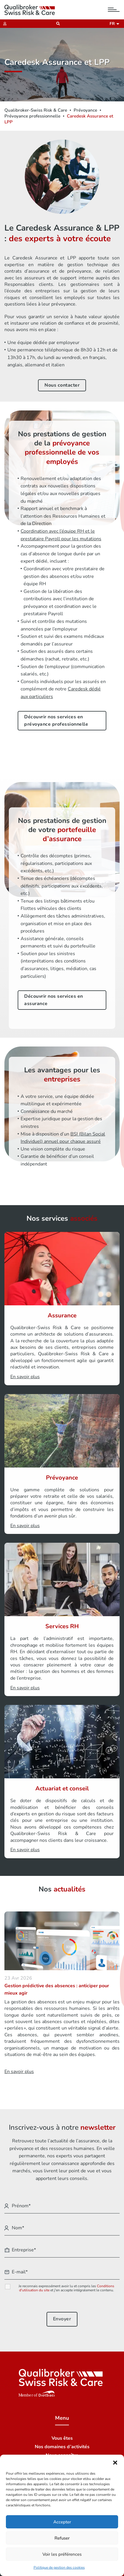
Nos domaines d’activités (62, 2446)
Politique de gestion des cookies (59, 2567)
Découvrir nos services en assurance (53, 1000)
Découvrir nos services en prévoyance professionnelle (56, 720)
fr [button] (113, 23)
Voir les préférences (62, 2554)
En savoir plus (19, 2071)
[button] (115, 2462)
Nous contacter (62, 385)
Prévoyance (85, 110)
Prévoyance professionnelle (32, 116)
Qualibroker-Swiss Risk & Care (35, 110)
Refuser (62, 2538)
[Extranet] (3, 23)
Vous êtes (62, 2438)
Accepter (62, 2522)
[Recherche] (56, 23)
